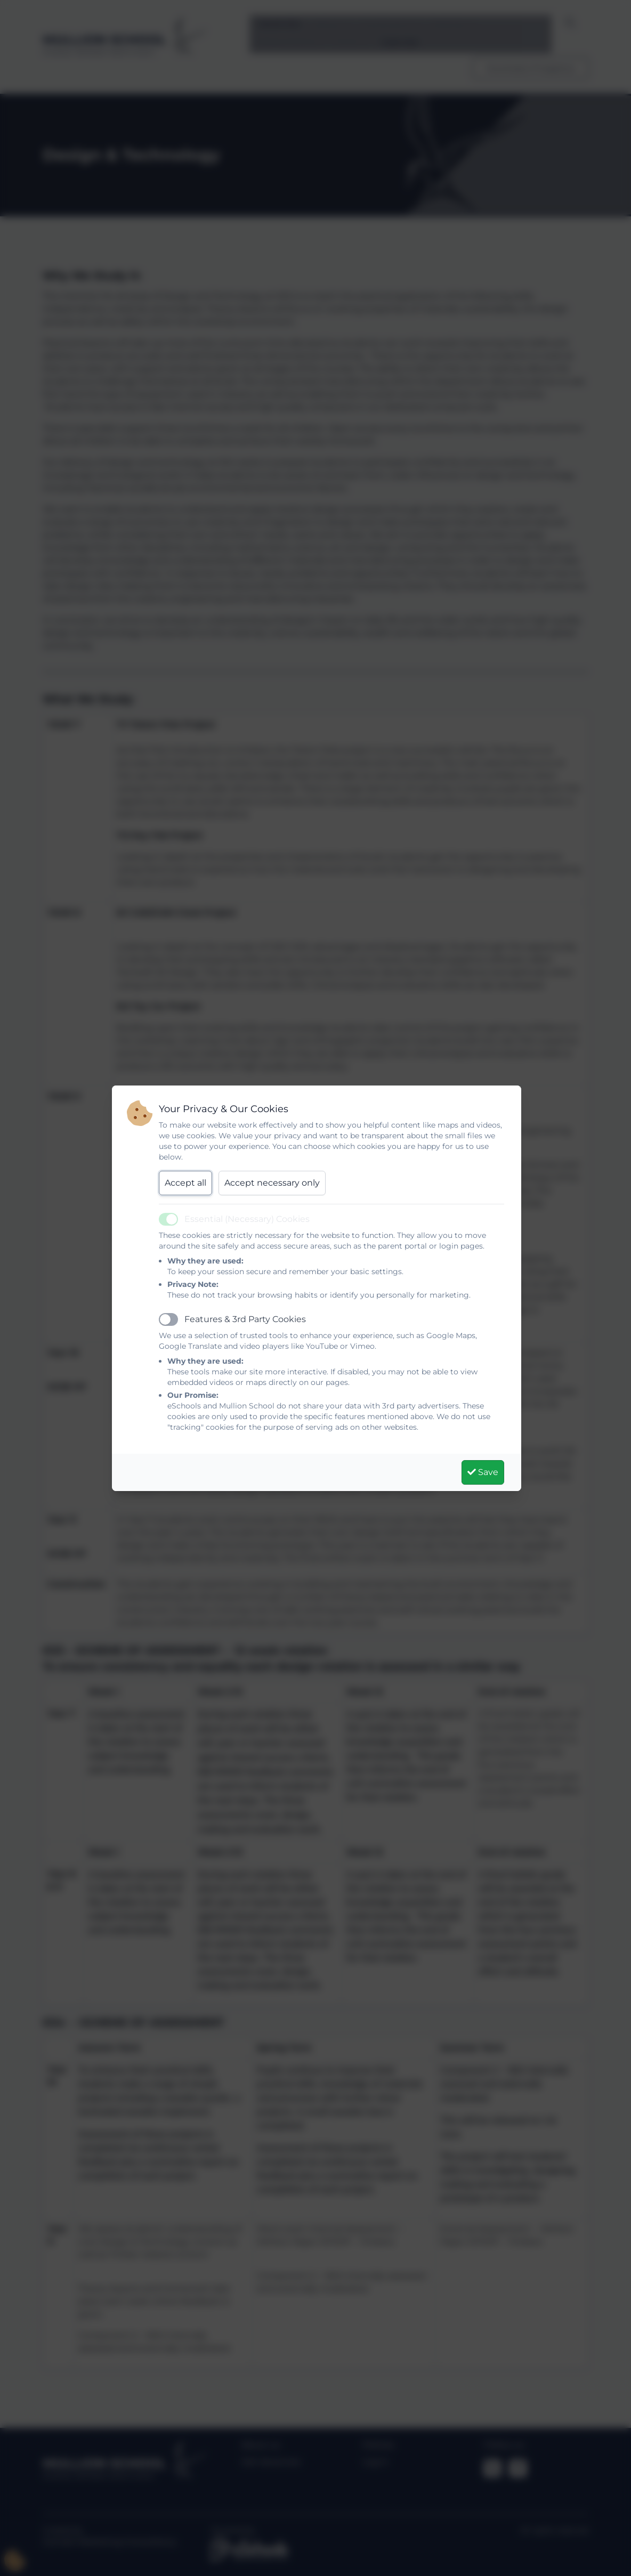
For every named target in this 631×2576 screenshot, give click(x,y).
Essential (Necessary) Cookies (247, 1219)
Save (482, 1472)
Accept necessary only (272, 1183)
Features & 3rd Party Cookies (245, 1319)
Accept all (185, 1183)
